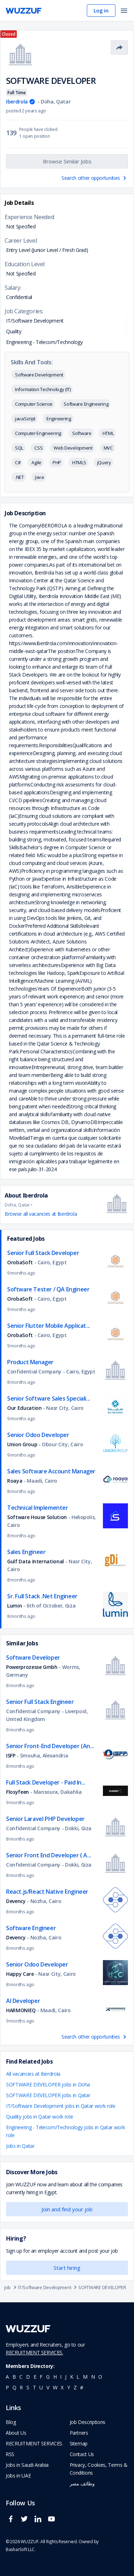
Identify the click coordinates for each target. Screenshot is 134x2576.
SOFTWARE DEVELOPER (102, 2287)
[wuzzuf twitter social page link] (26, 2522)
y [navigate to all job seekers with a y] (68, 2387)
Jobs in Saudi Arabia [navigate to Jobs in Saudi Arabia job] (27, 2464)
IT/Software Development (48, 2287)
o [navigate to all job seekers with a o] (100, 2376)
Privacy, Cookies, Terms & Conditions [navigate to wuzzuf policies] (99, 2468)
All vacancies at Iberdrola (33, 2073)
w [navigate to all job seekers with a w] (55, 2387)
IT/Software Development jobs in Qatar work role (60, 2105)
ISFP (10, 1755)
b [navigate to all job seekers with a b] (14, 2376)
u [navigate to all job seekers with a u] (41, 2387)
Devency (16, 1901)
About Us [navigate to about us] (16, 2432)
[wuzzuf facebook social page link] (12, 2522)
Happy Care (20, 1973)
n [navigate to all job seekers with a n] (93, 2376)
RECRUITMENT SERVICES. (34, 2352)
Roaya (14, 1480)
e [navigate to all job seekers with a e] (35, 2376)
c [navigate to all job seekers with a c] (21, 2376)
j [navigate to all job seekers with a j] (65, 2376)
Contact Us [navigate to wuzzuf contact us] (82, 2454)
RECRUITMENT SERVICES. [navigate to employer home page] (34, 2443)
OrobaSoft (20, 1262)
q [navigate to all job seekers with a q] (14, 2387)
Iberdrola (17, 101)
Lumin (14, 1605)
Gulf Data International (36, 1561)
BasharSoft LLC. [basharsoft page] (21, 2549)
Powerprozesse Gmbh (32, 1667)
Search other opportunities (94, 177)
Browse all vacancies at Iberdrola (41, 1213)
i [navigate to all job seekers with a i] (60, 2376)
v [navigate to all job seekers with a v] (47, 2387)
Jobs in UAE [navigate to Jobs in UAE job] (18, 2475)
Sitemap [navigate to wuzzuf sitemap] (79, 2443)
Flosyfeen (17, 1791)
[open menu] (124, 11)
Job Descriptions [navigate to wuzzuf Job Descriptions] (87, 2422)
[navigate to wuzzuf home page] (23, 11)
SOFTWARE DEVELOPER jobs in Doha (48, 2084)
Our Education (24, 1408)
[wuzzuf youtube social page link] (53, 2522)
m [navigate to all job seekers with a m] (85, 2376)
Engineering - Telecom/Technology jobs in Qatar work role (65, 2131)
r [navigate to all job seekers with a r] (21, 2387)
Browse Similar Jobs (67, 161)
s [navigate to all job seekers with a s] (27, 2387)
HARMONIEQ (21, 2010)
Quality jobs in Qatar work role (39, 2116)
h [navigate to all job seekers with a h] (55, 2376)
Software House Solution (37, 1517)
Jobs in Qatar (20, 2145)
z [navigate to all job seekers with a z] (75, 2387)
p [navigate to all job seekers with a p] (7, 2387)
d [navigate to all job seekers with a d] (28, 2376)
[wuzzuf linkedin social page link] (39, 2522)
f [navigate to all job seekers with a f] (41, 2376)
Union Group (22, 1444)
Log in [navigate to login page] (101, 10)
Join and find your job (67, 2209)
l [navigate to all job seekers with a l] (77, 2376)
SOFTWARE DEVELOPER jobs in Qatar (48, 2095)
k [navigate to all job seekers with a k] (71, 2376)
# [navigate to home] (81, 2387)
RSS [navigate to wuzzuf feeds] (10, 2454)
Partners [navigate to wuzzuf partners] (79, 2432)
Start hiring (67, 2267)
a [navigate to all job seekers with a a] (7, 2376)
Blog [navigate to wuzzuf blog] (11, 2422)
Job (11, 2287)
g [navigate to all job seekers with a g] (48, 2376)
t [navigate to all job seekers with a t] (34, 2387)
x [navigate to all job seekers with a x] (62, 2387)
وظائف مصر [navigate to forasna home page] (82, 2483)
